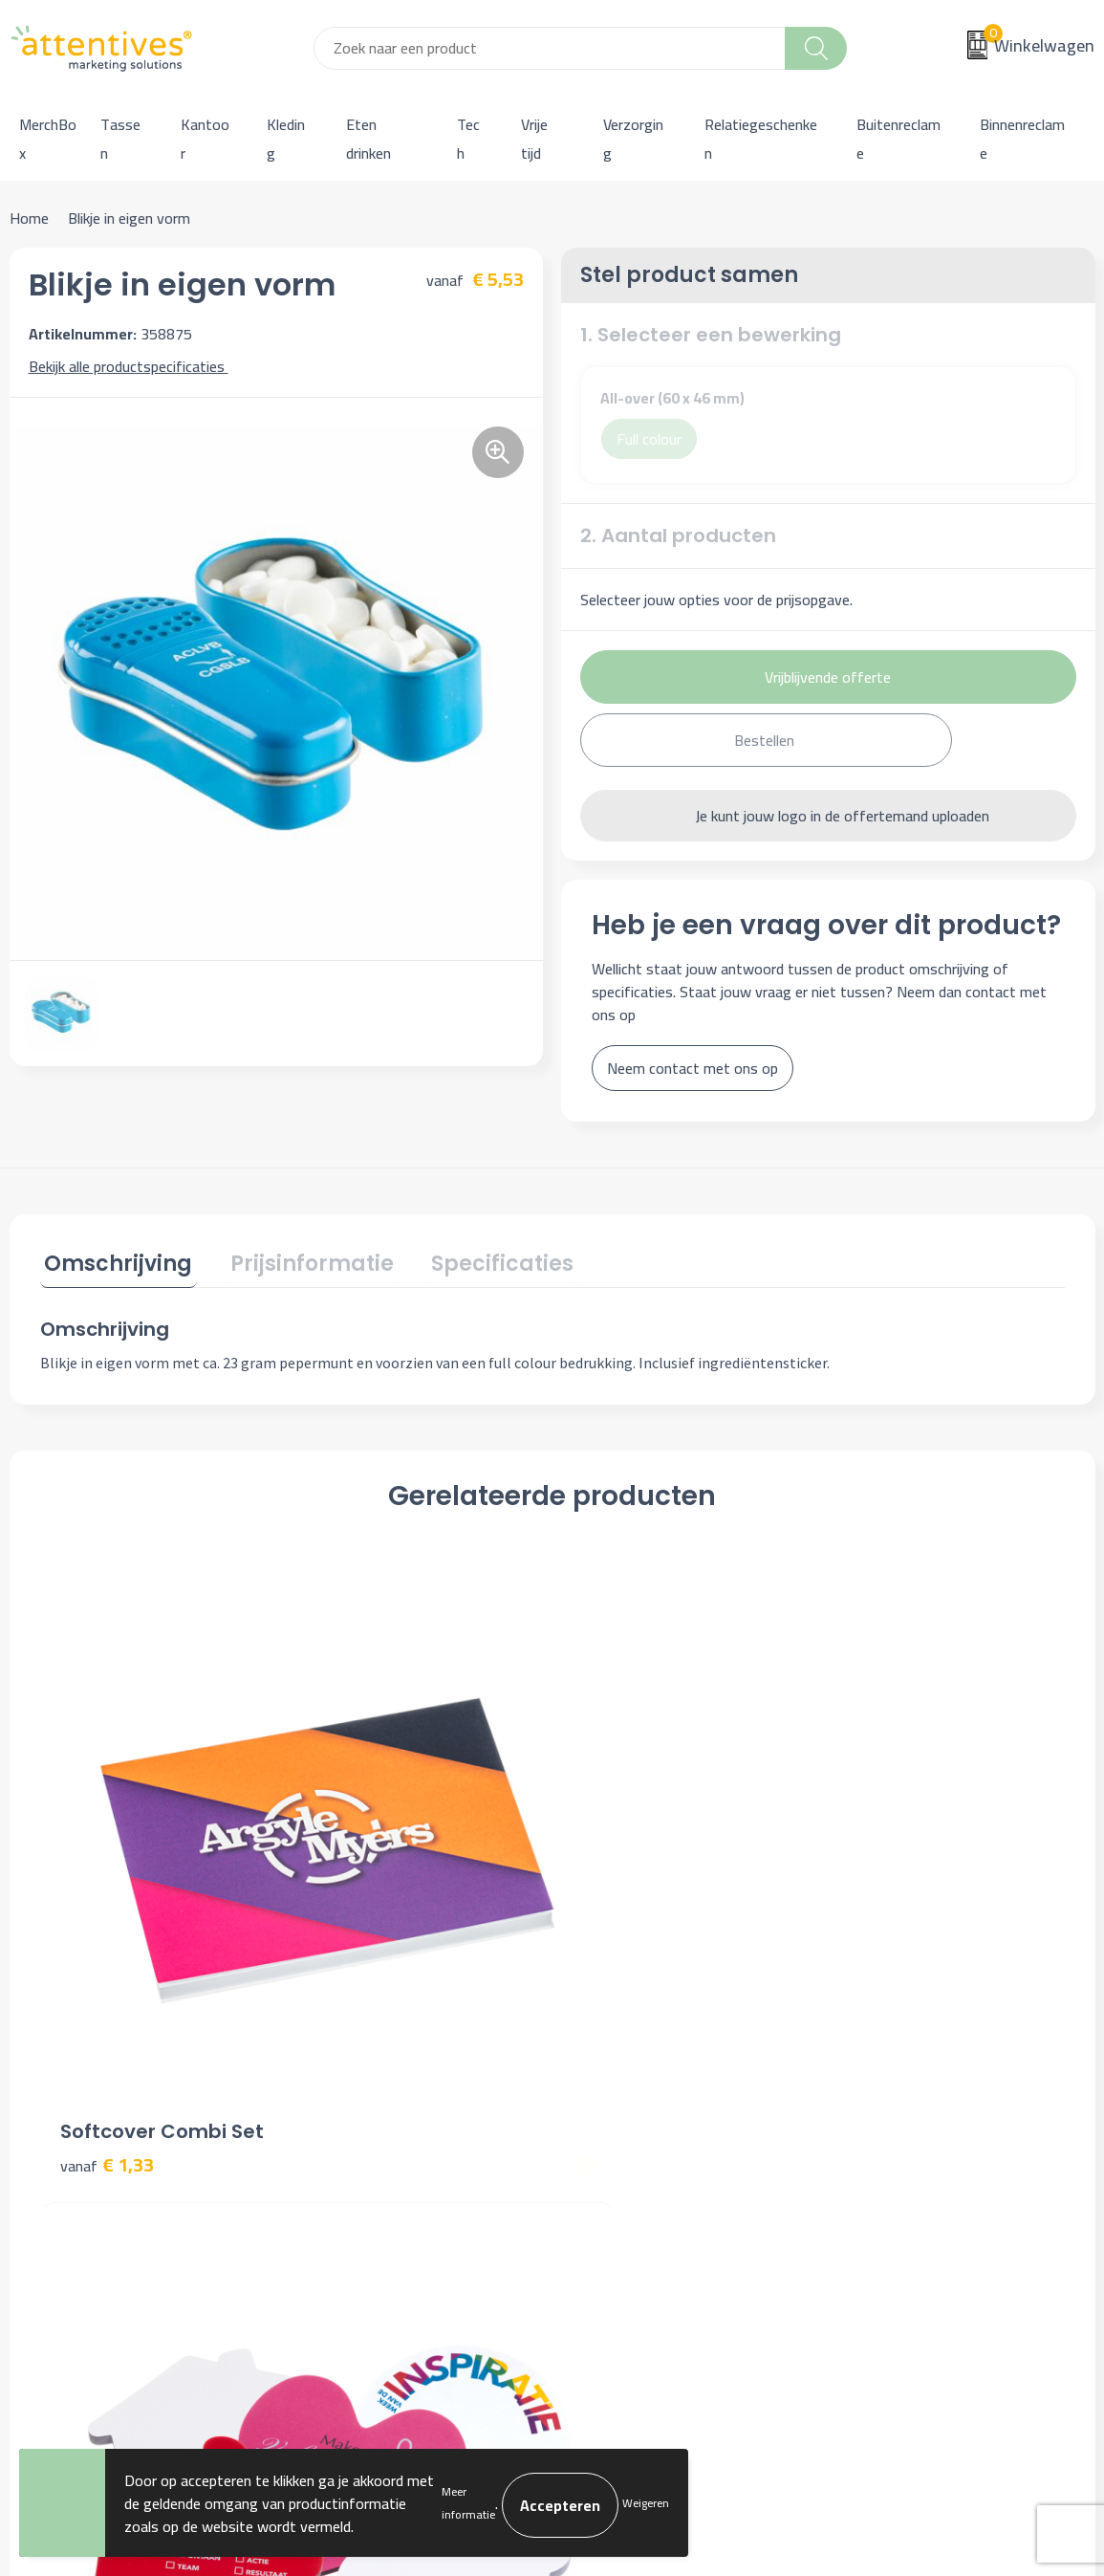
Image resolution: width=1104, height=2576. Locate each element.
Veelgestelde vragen (372, 2134)
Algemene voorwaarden (920, 2076)
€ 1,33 (107, 1841)
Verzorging (633, 138)
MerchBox (47, 138)
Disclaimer (877, 2163)
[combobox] (550, 48)
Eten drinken (368, 138)
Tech (468, 138)
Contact (601, 2076)
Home (29, 218)
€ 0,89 (875, 1870)
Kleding (286, 138)
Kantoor (205, 138)
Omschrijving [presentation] (114, 1260)
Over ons (335, 2076)
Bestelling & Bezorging (649, 2104)
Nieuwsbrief (345, 2104)
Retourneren (615, 2163)
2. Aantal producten (678, 535)
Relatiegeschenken (760, 138)
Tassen (120, 138)
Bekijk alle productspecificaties (133, 366)
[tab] (114, 1263)
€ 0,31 (363, 1870)
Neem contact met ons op (692, 1068)
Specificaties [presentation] (480, 1260)
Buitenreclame (898, 138)
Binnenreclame (1022, 138)
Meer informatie (468, 2502)
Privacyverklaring (898, 2134)
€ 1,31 (619, 1870)
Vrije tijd (534, 138)
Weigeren (645, 2503)
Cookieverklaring (895, 2104)
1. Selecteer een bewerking (710, 334)
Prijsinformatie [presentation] (298, 1260)
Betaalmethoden (629, 2134)
